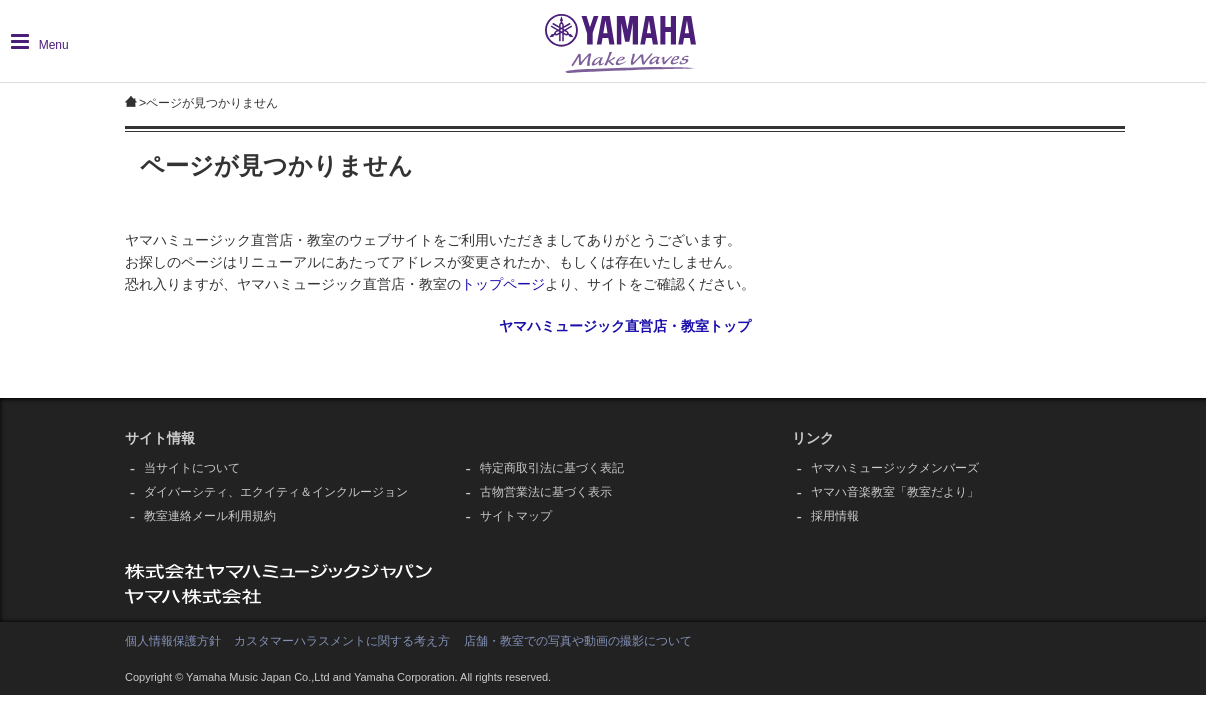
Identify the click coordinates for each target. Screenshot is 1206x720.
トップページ (503, 284)
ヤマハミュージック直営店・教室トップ (625, 326)
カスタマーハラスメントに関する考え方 (342, 641)
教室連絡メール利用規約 (210, 516)
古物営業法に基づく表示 (546, 492)
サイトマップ (516, 516)
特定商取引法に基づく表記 (552, 468)
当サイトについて (192, 468)
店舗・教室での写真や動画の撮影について (578, 641)
